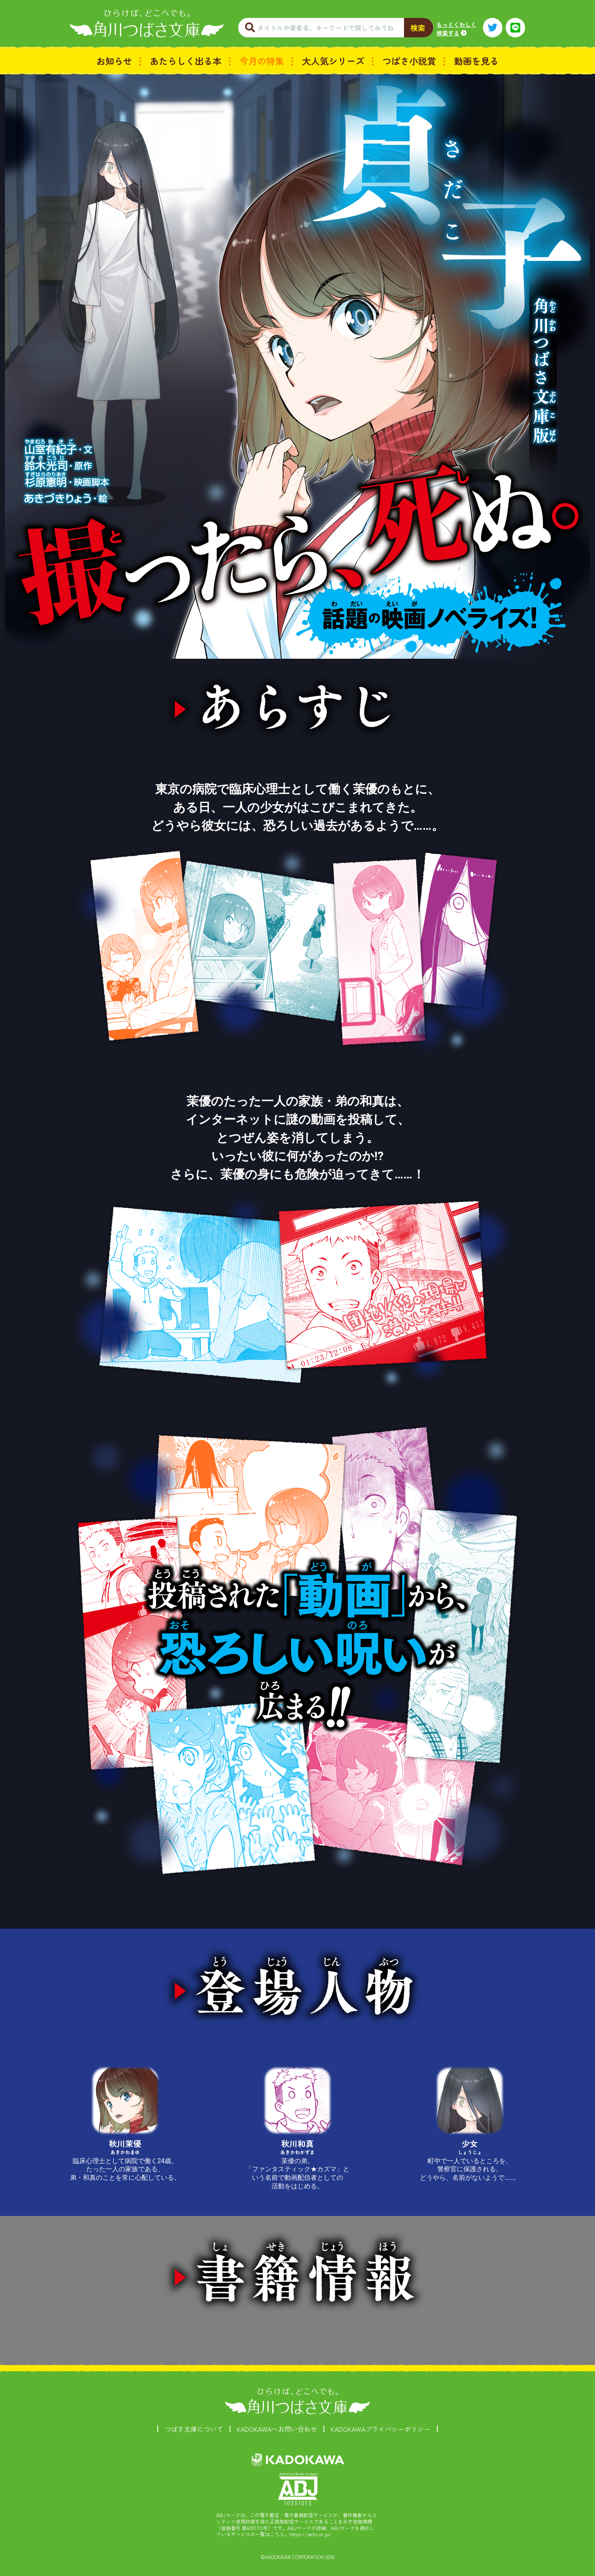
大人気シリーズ (333, 60)
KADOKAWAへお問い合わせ (277, 2429)
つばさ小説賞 (409, 60)
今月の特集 (261, 60)
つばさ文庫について (194, 2429)
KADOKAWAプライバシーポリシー (380, 2429)
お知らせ (114, 60)
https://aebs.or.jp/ (310, 2533)
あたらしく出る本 (185, 60)
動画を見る (476, 60)
